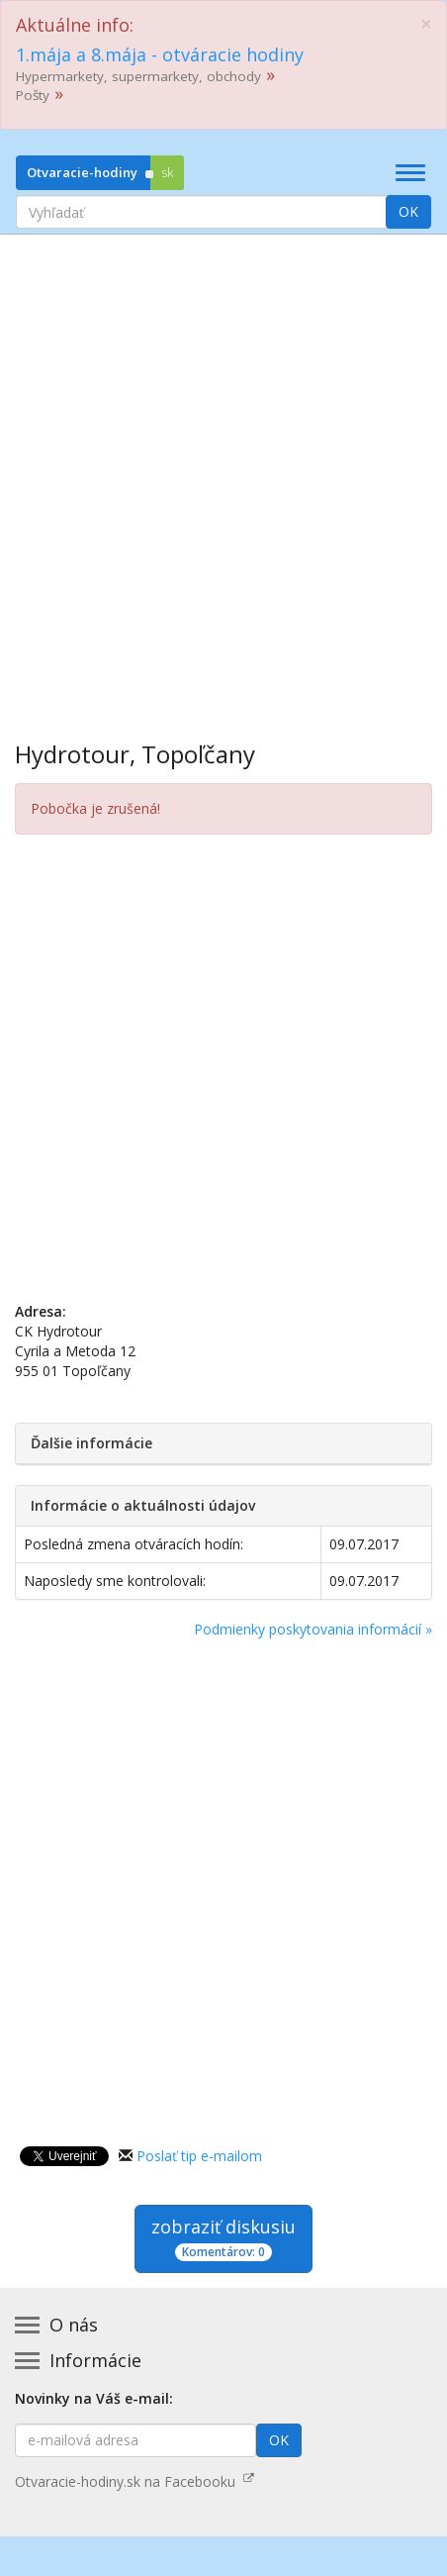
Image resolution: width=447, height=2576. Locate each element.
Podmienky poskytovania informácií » (313, 1629)
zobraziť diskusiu (223, 2238)
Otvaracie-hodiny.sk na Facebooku (134, 2481)
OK (408, 211)
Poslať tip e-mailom (199, 2155)
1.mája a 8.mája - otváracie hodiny (160, 54)
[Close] (426, 24)
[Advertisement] (223, 473)
